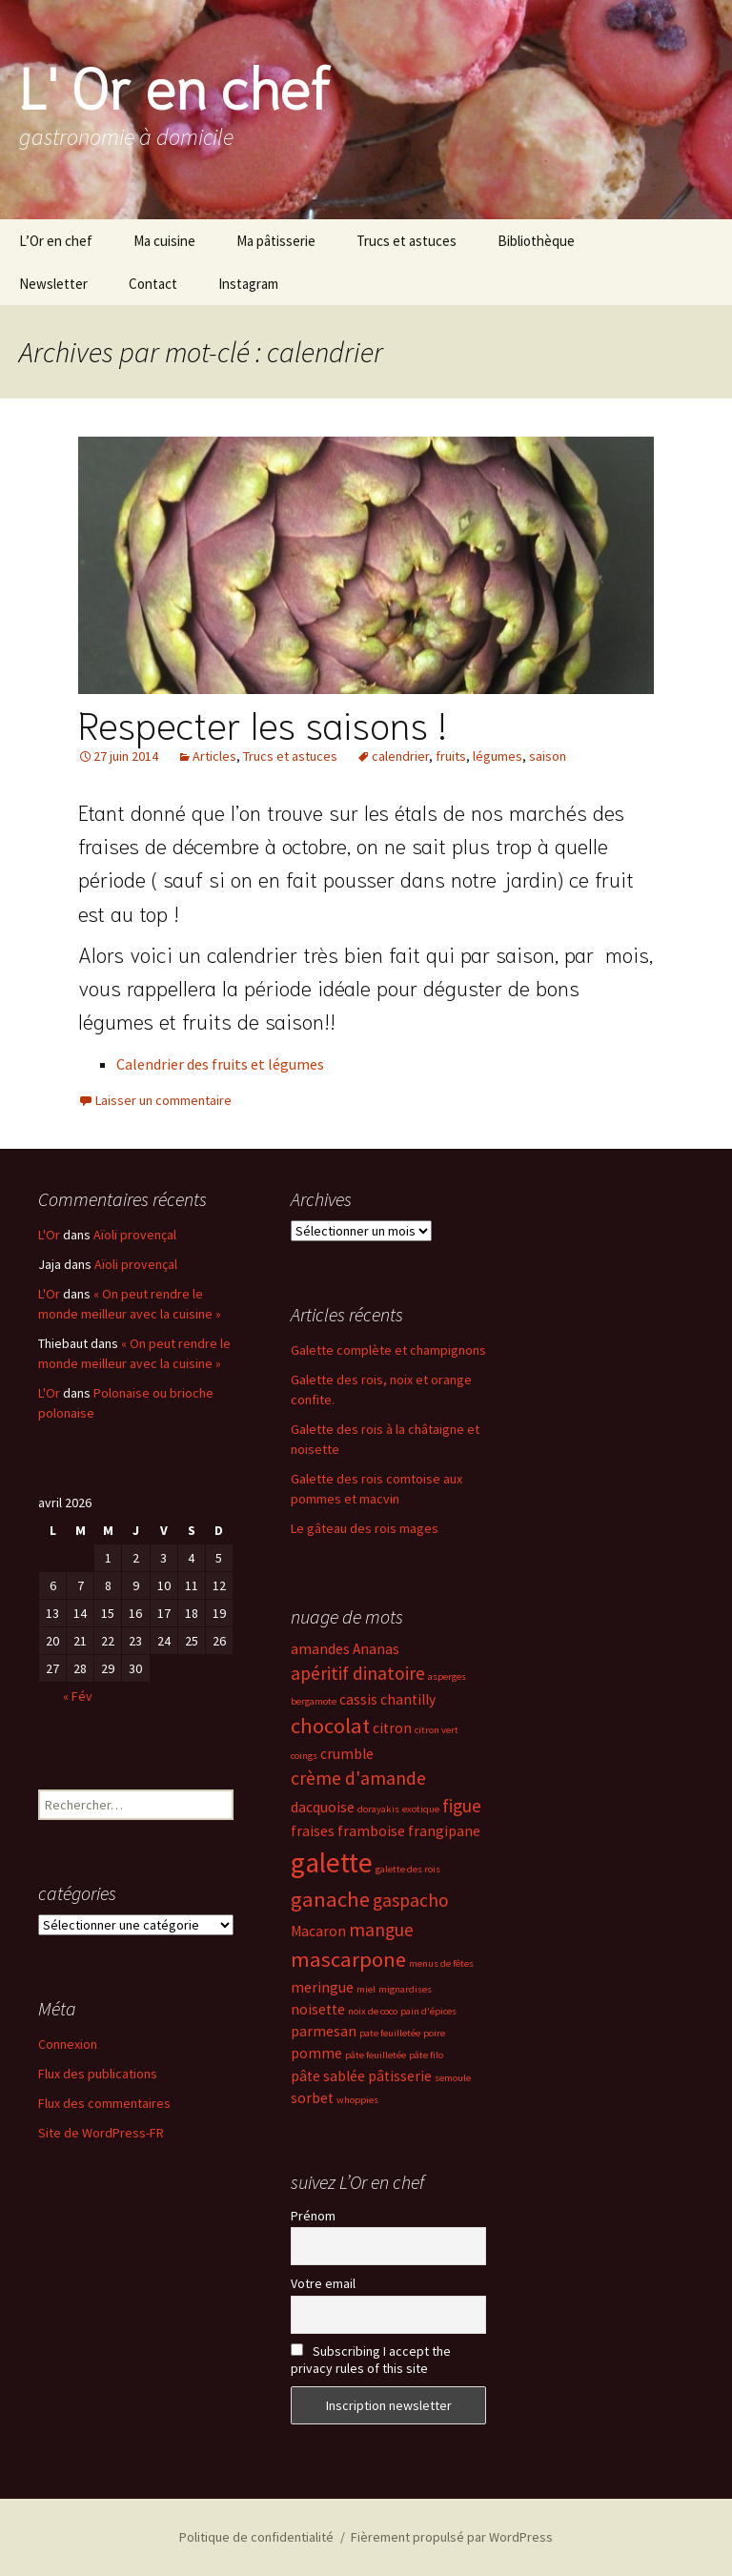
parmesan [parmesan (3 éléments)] (323, 2031)
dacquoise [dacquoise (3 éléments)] (323, 1807)
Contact (153, 284)
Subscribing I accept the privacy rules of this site (371, 2359)
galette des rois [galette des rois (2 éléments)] (408, 1869)
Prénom (313, 2215)
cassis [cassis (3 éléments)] (358, 1699)
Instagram (248, 284)
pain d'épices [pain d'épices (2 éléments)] (428, 2011)
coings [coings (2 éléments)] (304, 1755)
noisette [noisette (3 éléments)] (318, 2009)
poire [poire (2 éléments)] (434, 2033)
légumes (497, 756)
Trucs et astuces (406, 241)
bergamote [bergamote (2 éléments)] (313, 1701)
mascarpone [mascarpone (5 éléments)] (348, 1959)
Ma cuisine (164, 241)
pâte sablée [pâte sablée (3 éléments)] (328, 2076)
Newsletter (53, 284)
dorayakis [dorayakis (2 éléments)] (378, 1809)
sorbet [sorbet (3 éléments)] (312, 2098)
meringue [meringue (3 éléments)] (322, 1987)
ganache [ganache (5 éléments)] (330, 1899)
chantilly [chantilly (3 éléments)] (408, 1699)
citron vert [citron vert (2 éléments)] (436, 1730)
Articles (214, 756)
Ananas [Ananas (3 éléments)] (376, 1649)
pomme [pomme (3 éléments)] (316, 2053)
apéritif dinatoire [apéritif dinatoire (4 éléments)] (358, 1673)
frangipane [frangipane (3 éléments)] (444, 1831)
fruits (451, 756)
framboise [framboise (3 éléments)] (371, 1831)
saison (547, 756)
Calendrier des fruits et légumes (220, 1063)
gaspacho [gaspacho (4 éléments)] (411, 1900)
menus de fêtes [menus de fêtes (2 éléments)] (441, 1963)
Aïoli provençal (134, 1234)
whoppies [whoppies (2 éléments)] (357, 2100)
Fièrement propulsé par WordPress (452, 2536)
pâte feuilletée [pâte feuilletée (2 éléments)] (375, 2055)
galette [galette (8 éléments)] (332, 1862)
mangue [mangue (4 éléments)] (381, 1929)
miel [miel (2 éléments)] (366, 1989)
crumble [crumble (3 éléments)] (347, 1754)
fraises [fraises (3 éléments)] (313, 1831)
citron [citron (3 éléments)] (392, 1728)
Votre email (323, 2283)
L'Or (49, 1234)
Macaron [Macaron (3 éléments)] (318, 1931)
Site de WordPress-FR (101, 2132)
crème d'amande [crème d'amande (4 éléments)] (358, 1778)
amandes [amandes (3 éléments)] (320, 1649)
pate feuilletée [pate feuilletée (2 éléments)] (389, 2033)
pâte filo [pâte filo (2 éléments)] (426, 2055)
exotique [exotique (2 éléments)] (420, 1809)
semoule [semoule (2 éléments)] (453, 2078)
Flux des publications (97, 2073)
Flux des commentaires (104, 2103)
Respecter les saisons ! (262, 722)
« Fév (77, 1696)
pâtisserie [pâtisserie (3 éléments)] (400, 2076)
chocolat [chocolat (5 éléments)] (330, 1725)
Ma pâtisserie (275, 241)
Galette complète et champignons (388, 1350)
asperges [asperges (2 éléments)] (447, 1676)
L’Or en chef (55, 241)
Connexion (67, 2044)
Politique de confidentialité (256, 2536)
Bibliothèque (536, 241)
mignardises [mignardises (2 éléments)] (405, 1989)
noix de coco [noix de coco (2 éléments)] (372, 2011)
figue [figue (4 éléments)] (461, 1805)
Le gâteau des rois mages (364, 1528)
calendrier (400, 756)
